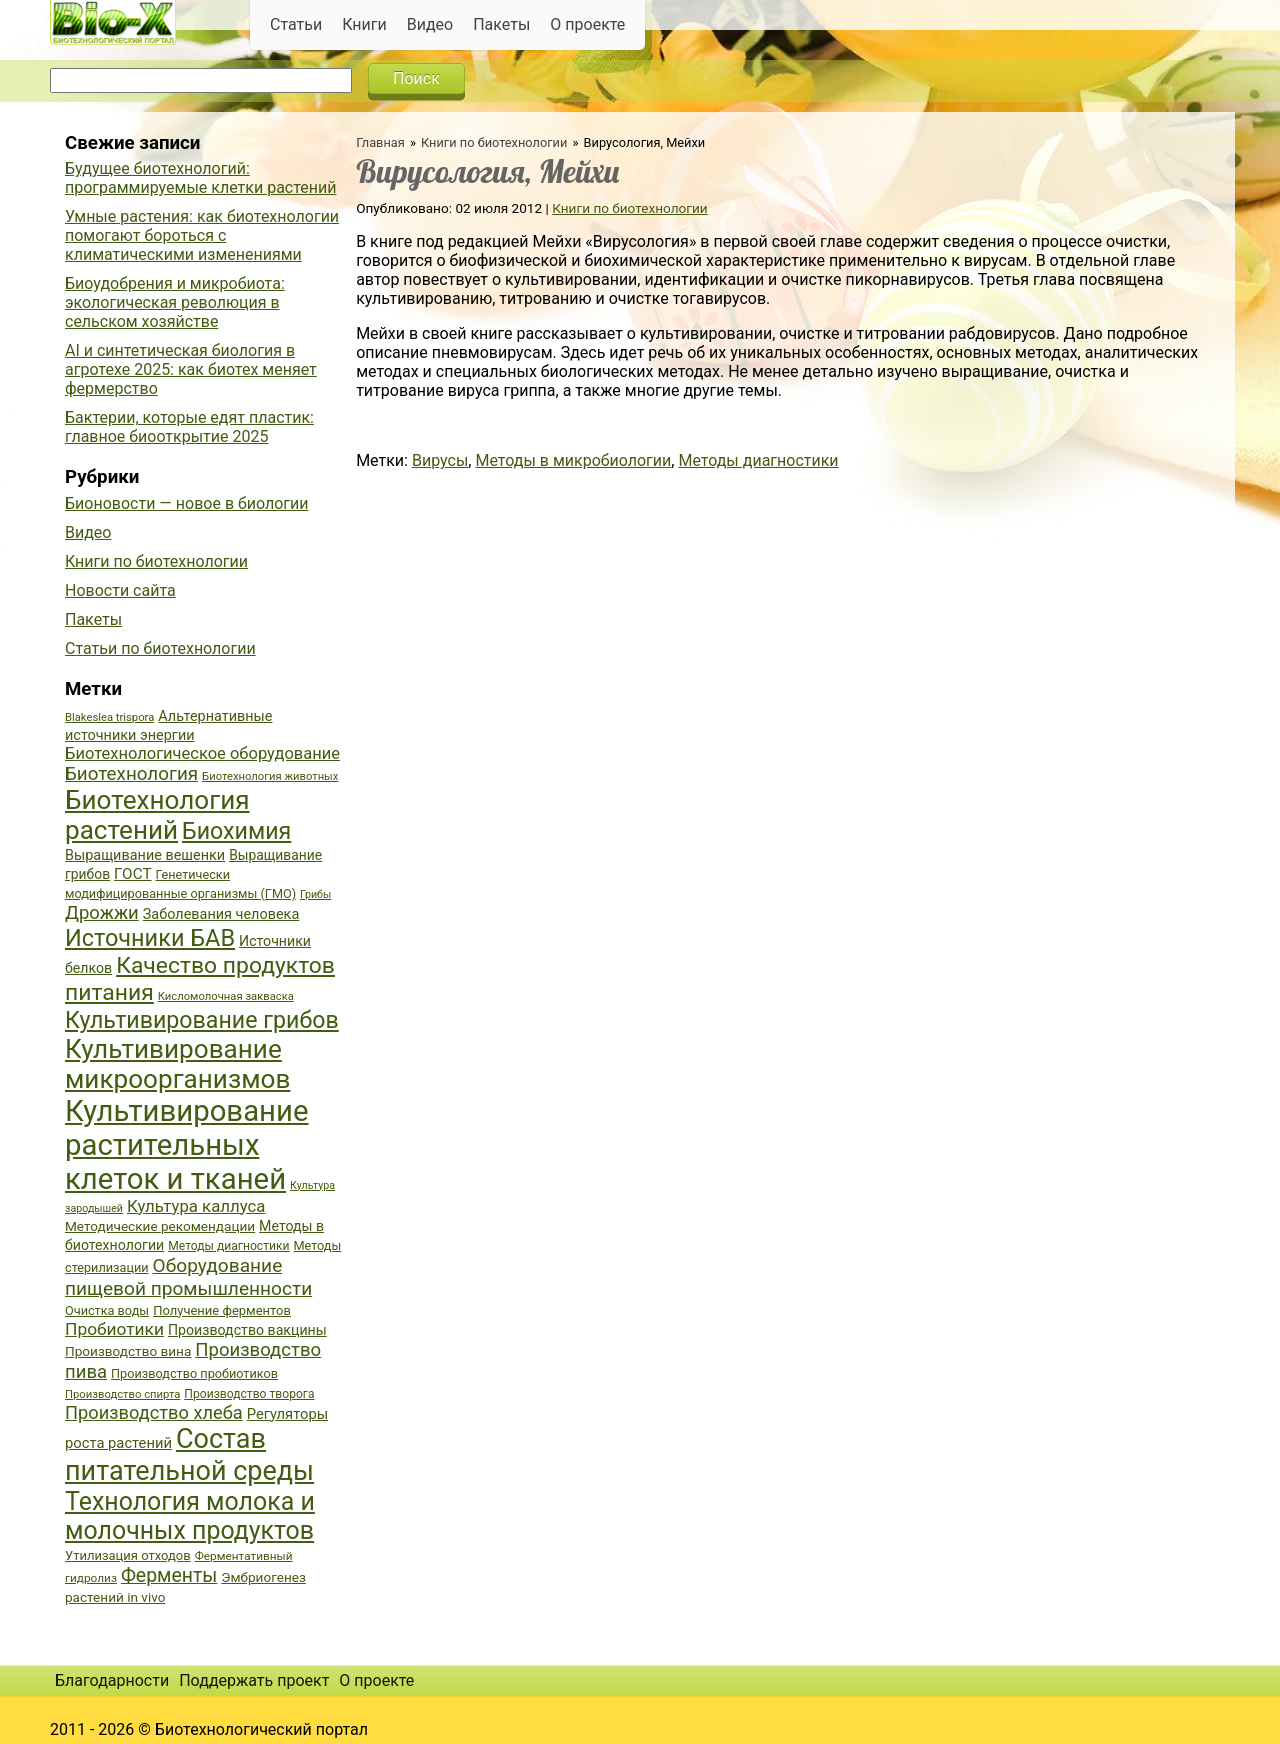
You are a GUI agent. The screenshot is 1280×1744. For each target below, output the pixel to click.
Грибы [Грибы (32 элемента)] (315, 894)
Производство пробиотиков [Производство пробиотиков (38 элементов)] (194, 1373)
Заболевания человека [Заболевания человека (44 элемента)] (221, 914)
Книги (364, 24)
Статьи (296, 24)
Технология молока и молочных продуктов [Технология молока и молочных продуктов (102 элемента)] (190, 1516)
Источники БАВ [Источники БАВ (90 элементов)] (150, 938)
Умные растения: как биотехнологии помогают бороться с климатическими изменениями (202, 235)
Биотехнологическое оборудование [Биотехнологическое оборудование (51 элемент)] (202, 753)
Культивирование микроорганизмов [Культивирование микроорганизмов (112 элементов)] (177, 1064)
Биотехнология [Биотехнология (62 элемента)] (131, 774)
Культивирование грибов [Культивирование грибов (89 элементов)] (202, 1020)
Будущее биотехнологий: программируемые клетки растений (200, 178)
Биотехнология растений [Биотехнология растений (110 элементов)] (157, 815)
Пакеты (501, 24)
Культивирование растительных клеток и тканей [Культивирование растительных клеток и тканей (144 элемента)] (186, 1145)
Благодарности (112, 1680)
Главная (380, 142)
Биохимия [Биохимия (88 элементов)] (236, 831)
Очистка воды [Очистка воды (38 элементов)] (107, 1310)
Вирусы (440, 460)
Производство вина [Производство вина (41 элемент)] (128, 1351)
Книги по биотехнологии (494, 142)
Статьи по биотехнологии (160, 648)
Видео (430, 24)
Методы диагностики (758, 460)
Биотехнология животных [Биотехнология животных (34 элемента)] (270, 776)
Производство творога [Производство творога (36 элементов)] (249, 1394)
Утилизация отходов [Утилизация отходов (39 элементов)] (128, 1555)
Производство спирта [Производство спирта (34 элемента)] (122, 1394)
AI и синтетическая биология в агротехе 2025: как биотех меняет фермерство (191, 369)
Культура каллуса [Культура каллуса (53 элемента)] (196, 1206)
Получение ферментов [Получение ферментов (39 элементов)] (222, 1310)
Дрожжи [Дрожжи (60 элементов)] (102, 913)
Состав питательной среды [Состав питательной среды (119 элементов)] (189, 1455)
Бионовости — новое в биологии (187, 503)
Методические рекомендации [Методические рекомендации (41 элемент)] (160, 1226)
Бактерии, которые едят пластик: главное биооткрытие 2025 (189, 427)
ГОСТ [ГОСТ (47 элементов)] (132, 874)
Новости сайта (120, 590)
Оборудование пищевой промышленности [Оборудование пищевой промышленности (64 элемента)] (188, 1277)
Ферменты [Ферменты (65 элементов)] (169, 1575)
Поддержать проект (254, 1680)
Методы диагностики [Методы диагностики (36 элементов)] (228, 1246)
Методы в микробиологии (573, 460)
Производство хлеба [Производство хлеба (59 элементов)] (154, 1412)
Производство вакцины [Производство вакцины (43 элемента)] (247, 1330)
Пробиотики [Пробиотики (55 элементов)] (114, 1329)
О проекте (587, 24)
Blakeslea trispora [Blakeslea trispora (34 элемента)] (109, 717)
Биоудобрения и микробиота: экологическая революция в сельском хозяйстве (175, 302)
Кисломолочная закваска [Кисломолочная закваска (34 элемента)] (226, 996)
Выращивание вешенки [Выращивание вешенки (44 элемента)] (145, 855)
